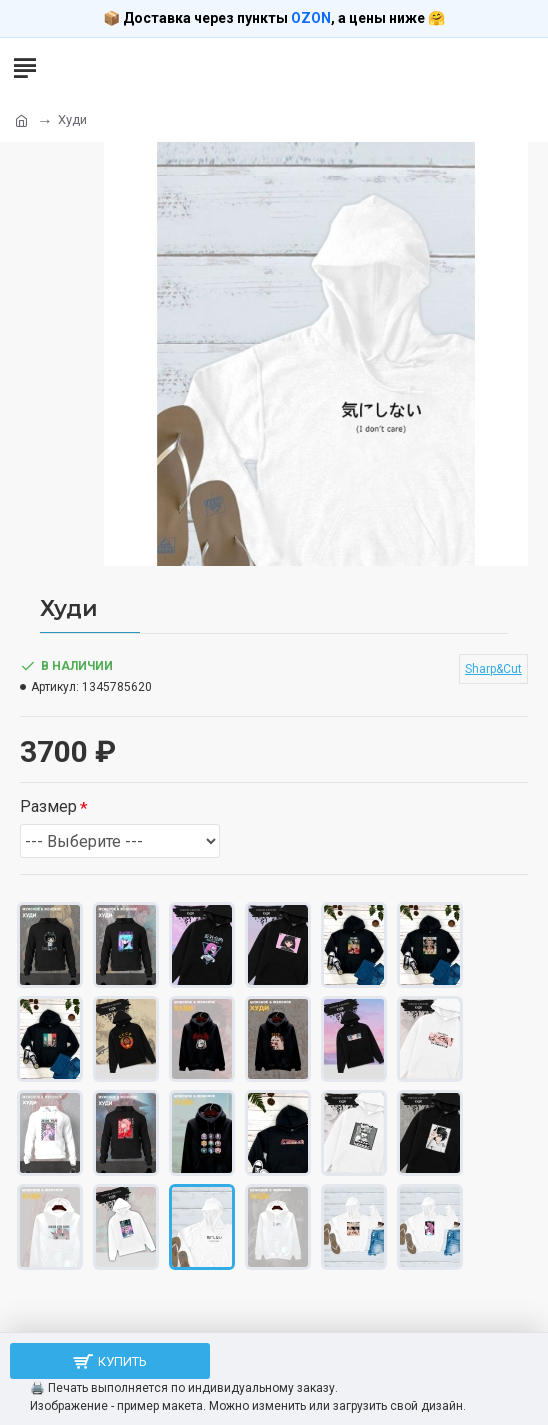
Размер (48, 806)
